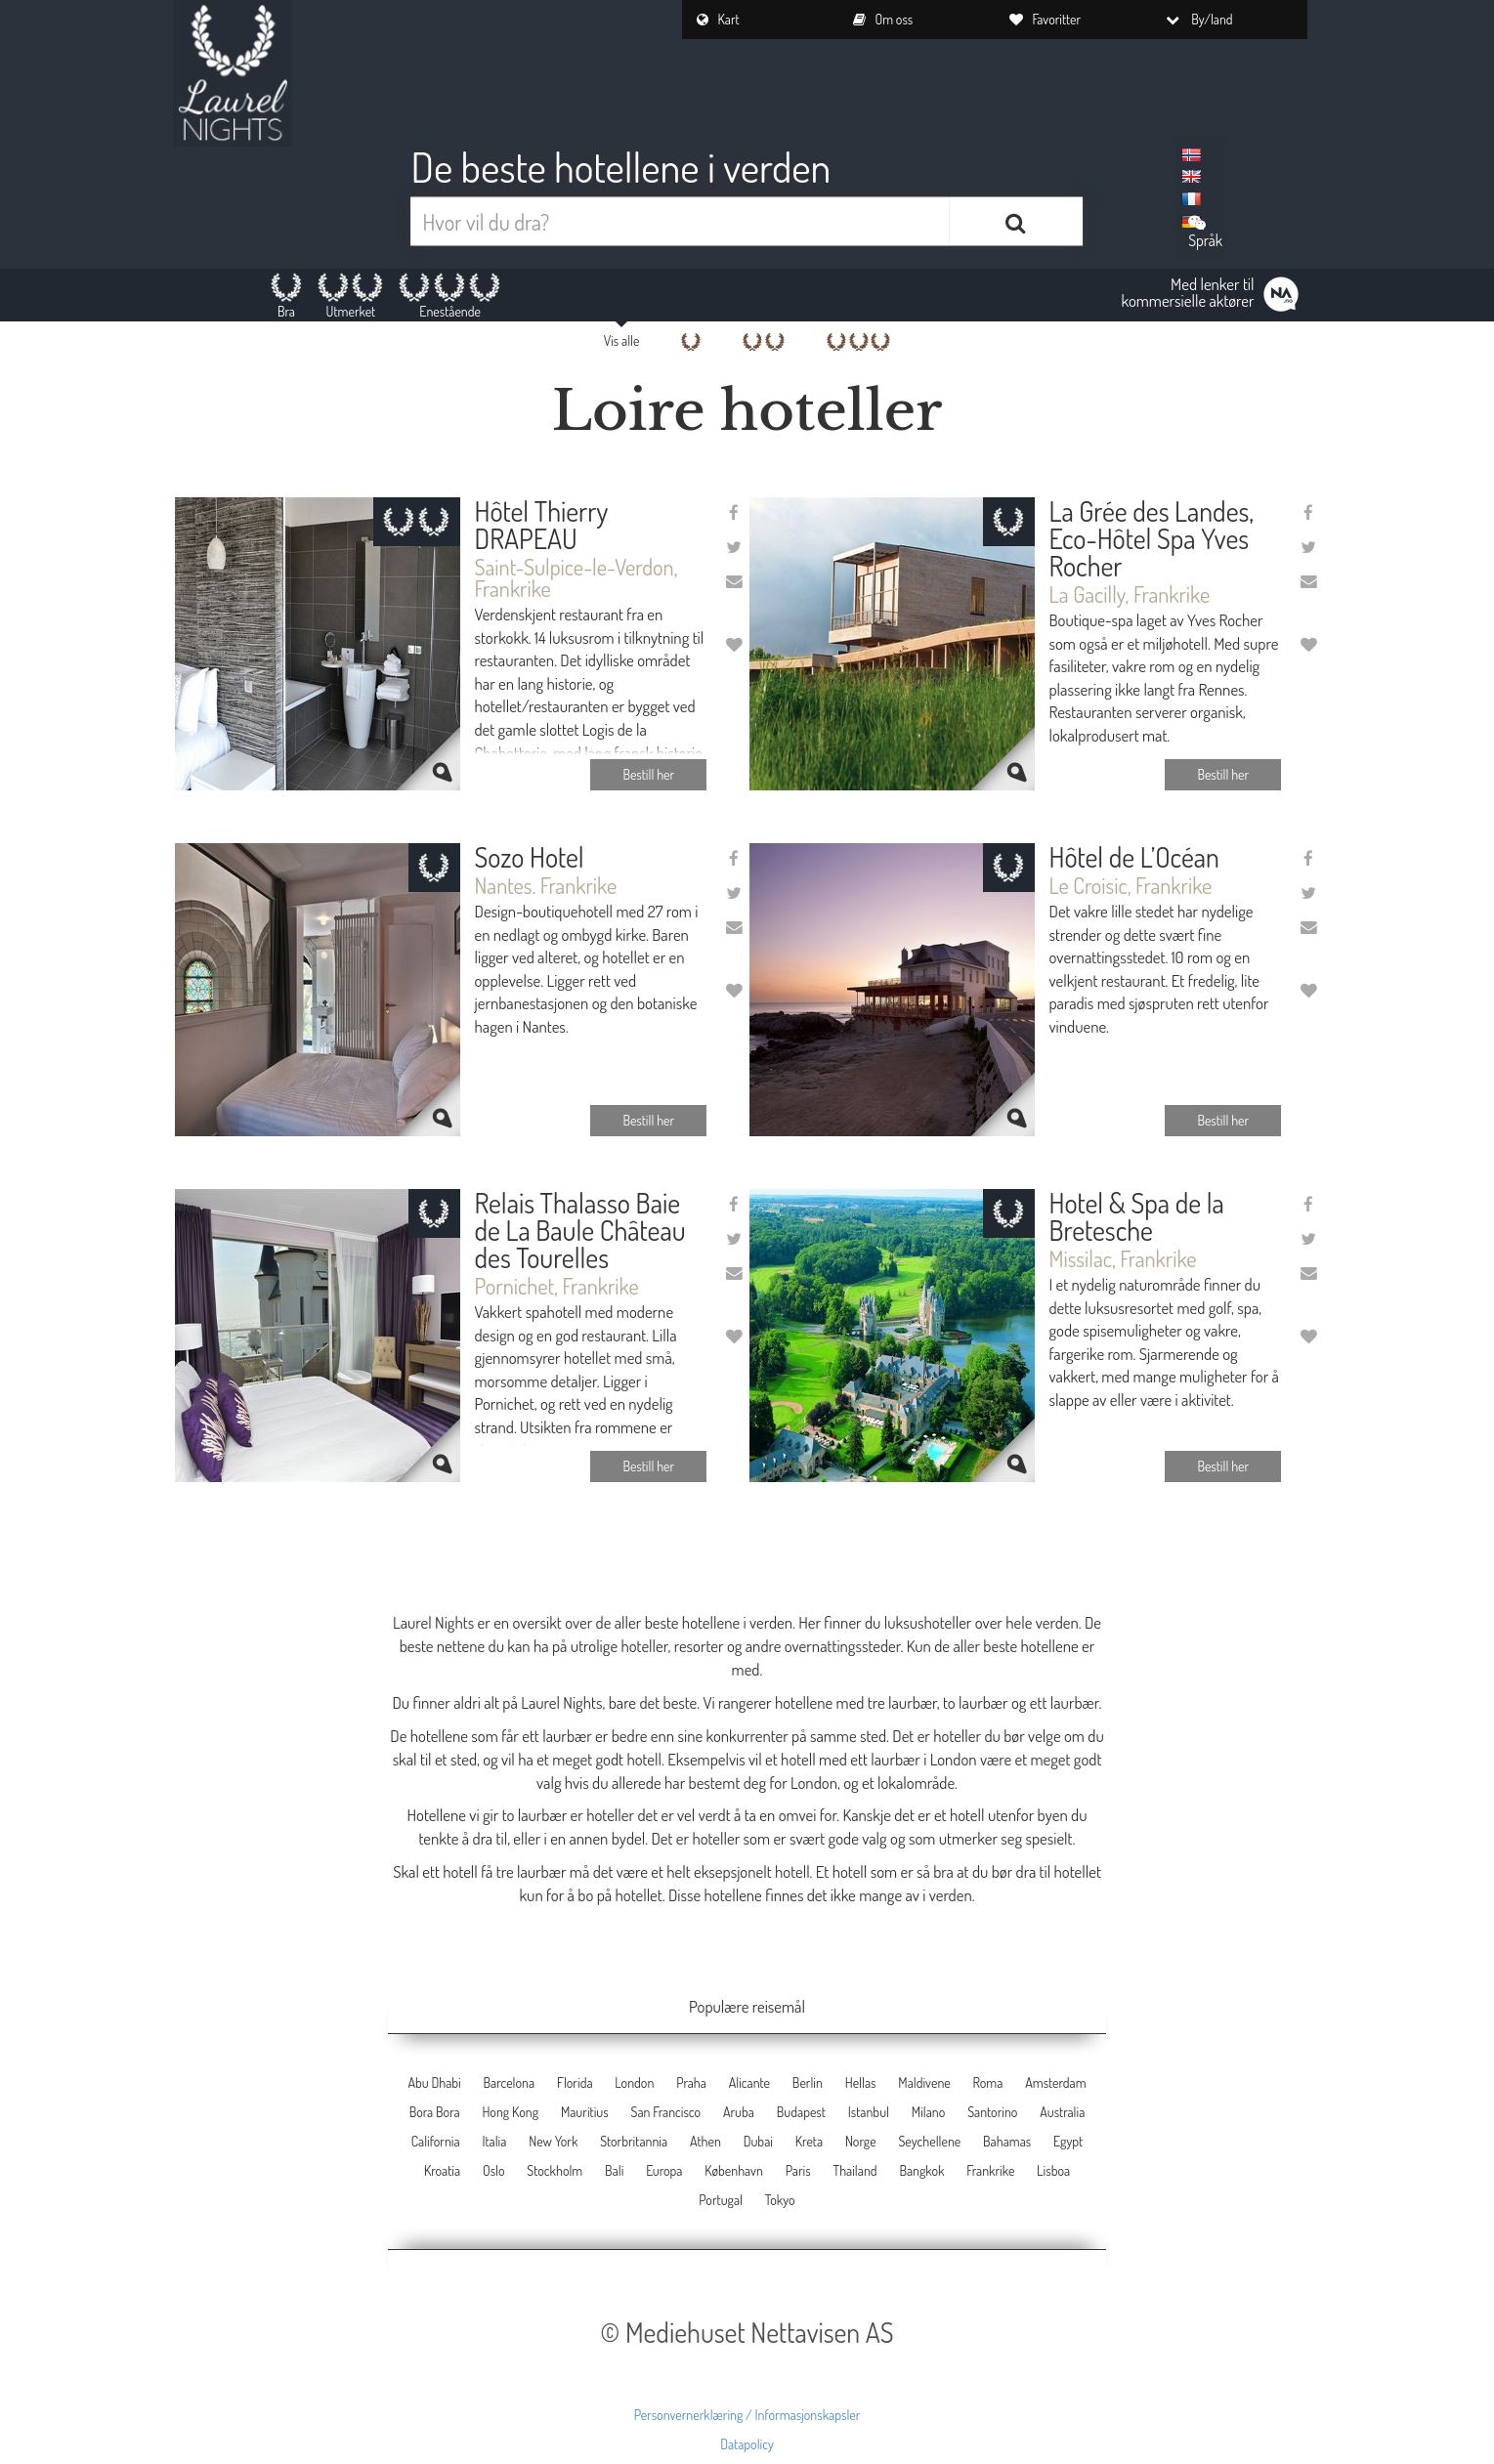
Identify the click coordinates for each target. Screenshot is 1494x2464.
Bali (614, 2170)
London (634, 2082)
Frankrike (990, 2170)
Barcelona (509, 2082)
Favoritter (1045, 19)
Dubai (758, 2141)
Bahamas (1007, 2141)
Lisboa (1053, 2170)
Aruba (738, 2111)
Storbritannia (633, 2141)
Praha (691, 2082)
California (435, 2141)
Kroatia (442, 2170)
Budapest (801, 2111)
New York (553, 2141)
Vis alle (622, 340)
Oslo (494, 2170)
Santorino (992, 2111)
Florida (575, 2082)
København (733, 2170)
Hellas (860, 2082)
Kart (718, 19)
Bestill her (648, 774)
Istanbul (868, 2111)
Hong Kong (510, 2111)
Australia (1062, 2111)
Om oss (883, 19)
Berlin (807, 2082)
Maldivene (924, 2082)
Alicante (749, 2082)
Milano (929, 2111)
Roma (988, 2082)
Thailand (854, 2170)
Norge (860, 2141)
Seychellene (929, 2141)
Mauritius (585, 2111)
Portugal (721, 2199)
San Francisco (666, 2111)
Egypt (1068, 2141)
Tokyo (780, 2199)
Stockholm (554, 2170)
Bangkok (921, 2170)
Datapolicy (747, 2444)
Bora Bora (434, 2111)
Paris (798, 2170)
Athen (705, 2141)
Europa (664, 2170)
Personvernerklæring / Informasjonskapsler (747, 2414)
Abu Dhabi (433, 2082)
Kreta (809, 2141)
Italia (494, 2141)
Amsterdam (1055, 2082)
